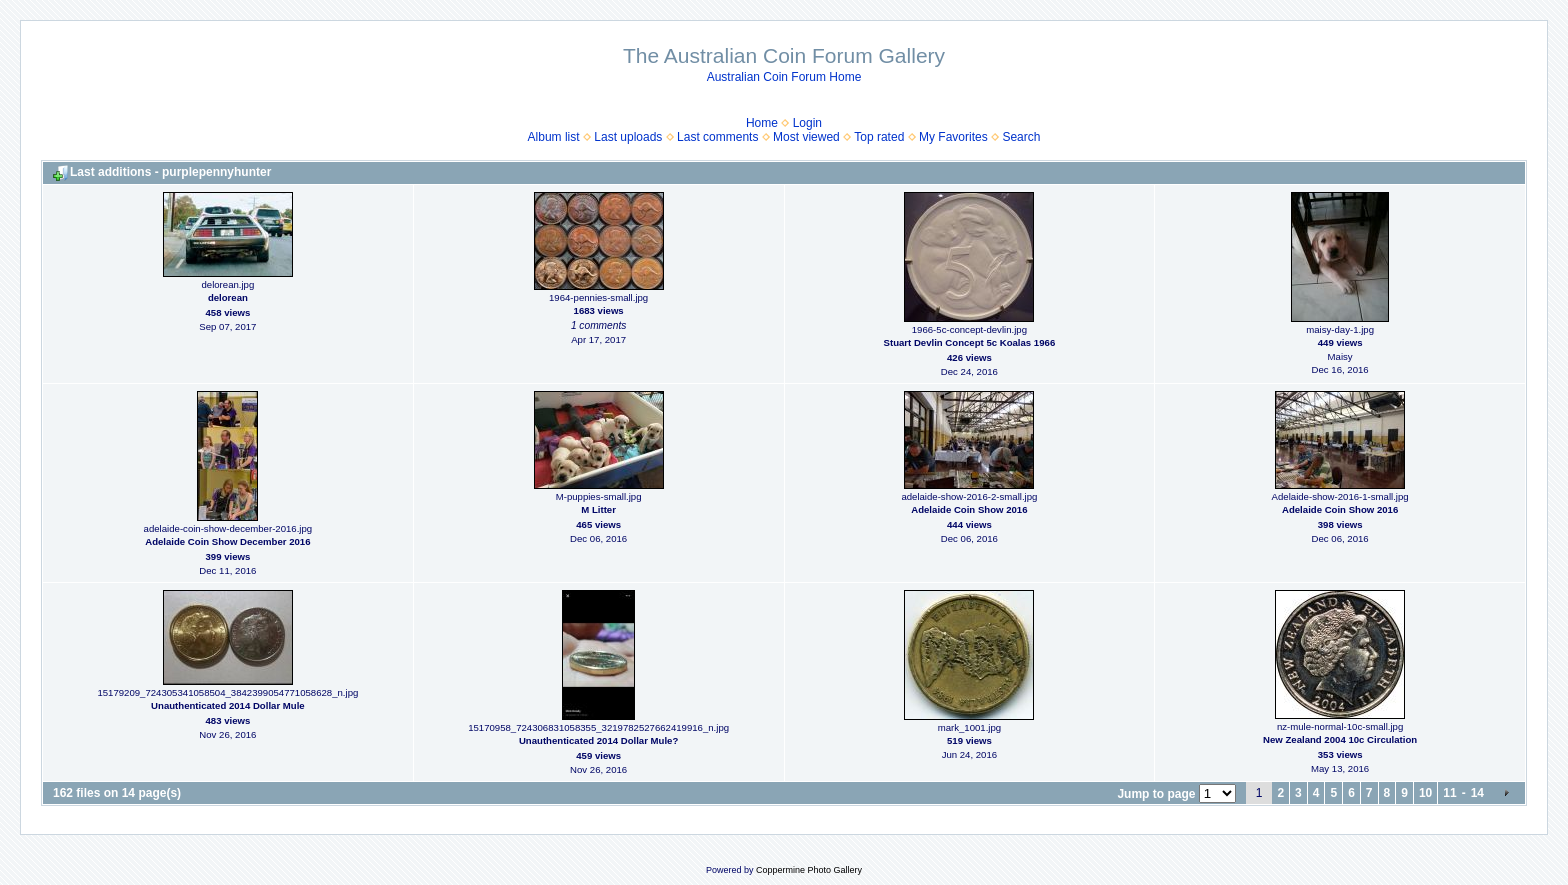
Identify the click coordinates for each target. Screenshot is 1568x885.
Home (762, 123)
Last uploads (628, 137)
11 (1449, 793)
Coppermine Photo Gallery (809, 870)
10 (1425, 793)
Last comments (717, 137)
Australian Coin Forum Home (784, 77)
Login (807, 123)
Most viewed (806, 137)
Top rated (879, 137)
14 (1477, 793)
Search (1021, 137)
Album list (554, 137)
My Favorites (953, 137)
